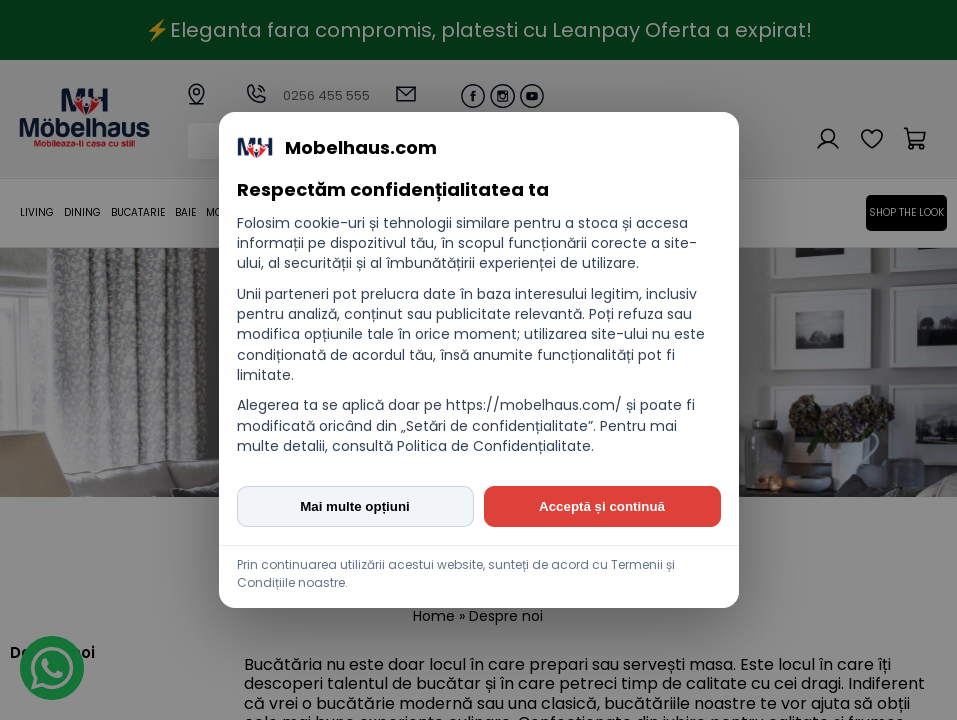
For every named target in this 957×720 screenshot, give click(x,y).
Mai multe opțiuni (355, 506)
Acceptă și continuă (602, 506)
